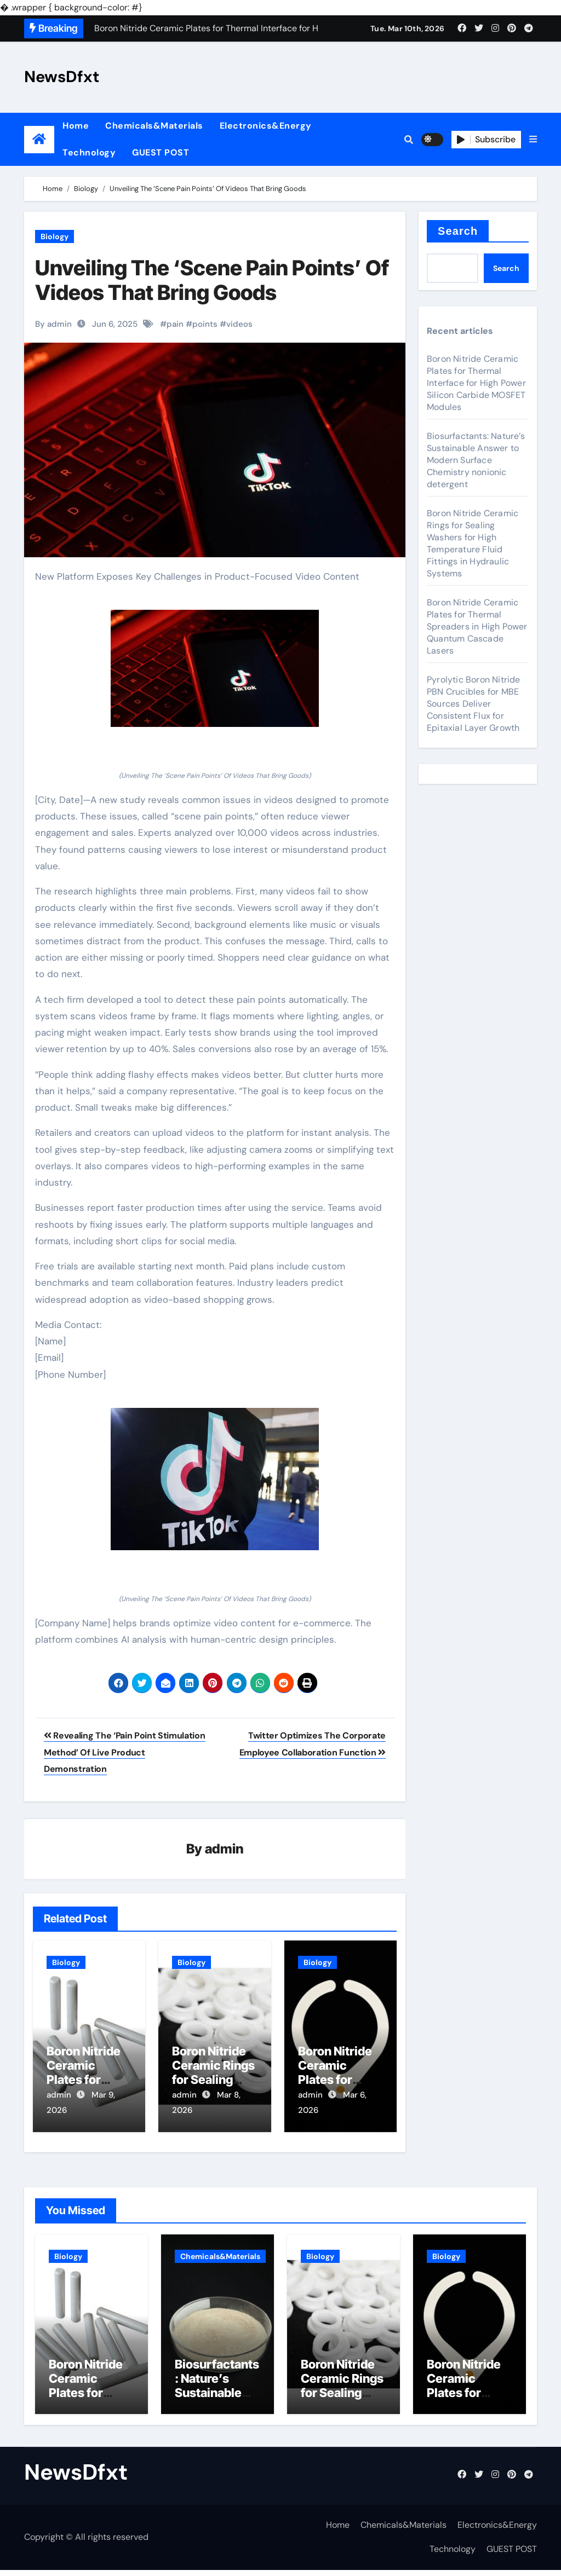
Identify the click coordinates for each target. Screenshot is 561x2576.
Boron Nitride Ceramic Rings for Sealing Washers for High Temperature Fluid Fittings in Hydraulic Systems (472, 543)
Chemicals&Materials (154, 125)
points (204, 324)
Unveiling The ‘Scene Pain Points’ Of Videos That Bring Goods (212, 280)
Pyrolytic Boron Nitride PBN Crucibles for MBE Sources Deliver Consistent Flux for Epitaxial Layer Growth (473, 703)
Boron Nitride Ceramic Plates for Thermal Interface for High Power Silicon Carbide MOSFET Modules (476, 383)
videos (239, 324)
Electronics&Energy (266, 125)
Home (75, 125)
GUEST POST (160, 152)
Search (458, 231)
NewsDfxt (62, 76)
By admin (53, 324)
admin (224, 1849)
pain (175, 324)
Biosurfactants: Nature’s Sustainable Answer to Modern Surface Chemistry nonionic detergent (476, 460)
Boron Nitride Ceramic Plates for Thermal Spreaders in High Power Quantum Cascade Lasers (477, 626)
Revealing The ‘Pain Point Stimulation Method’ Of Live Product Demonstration (124, 1752)
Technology (89, 152)
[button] (533, 139)
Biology (54, 236)
